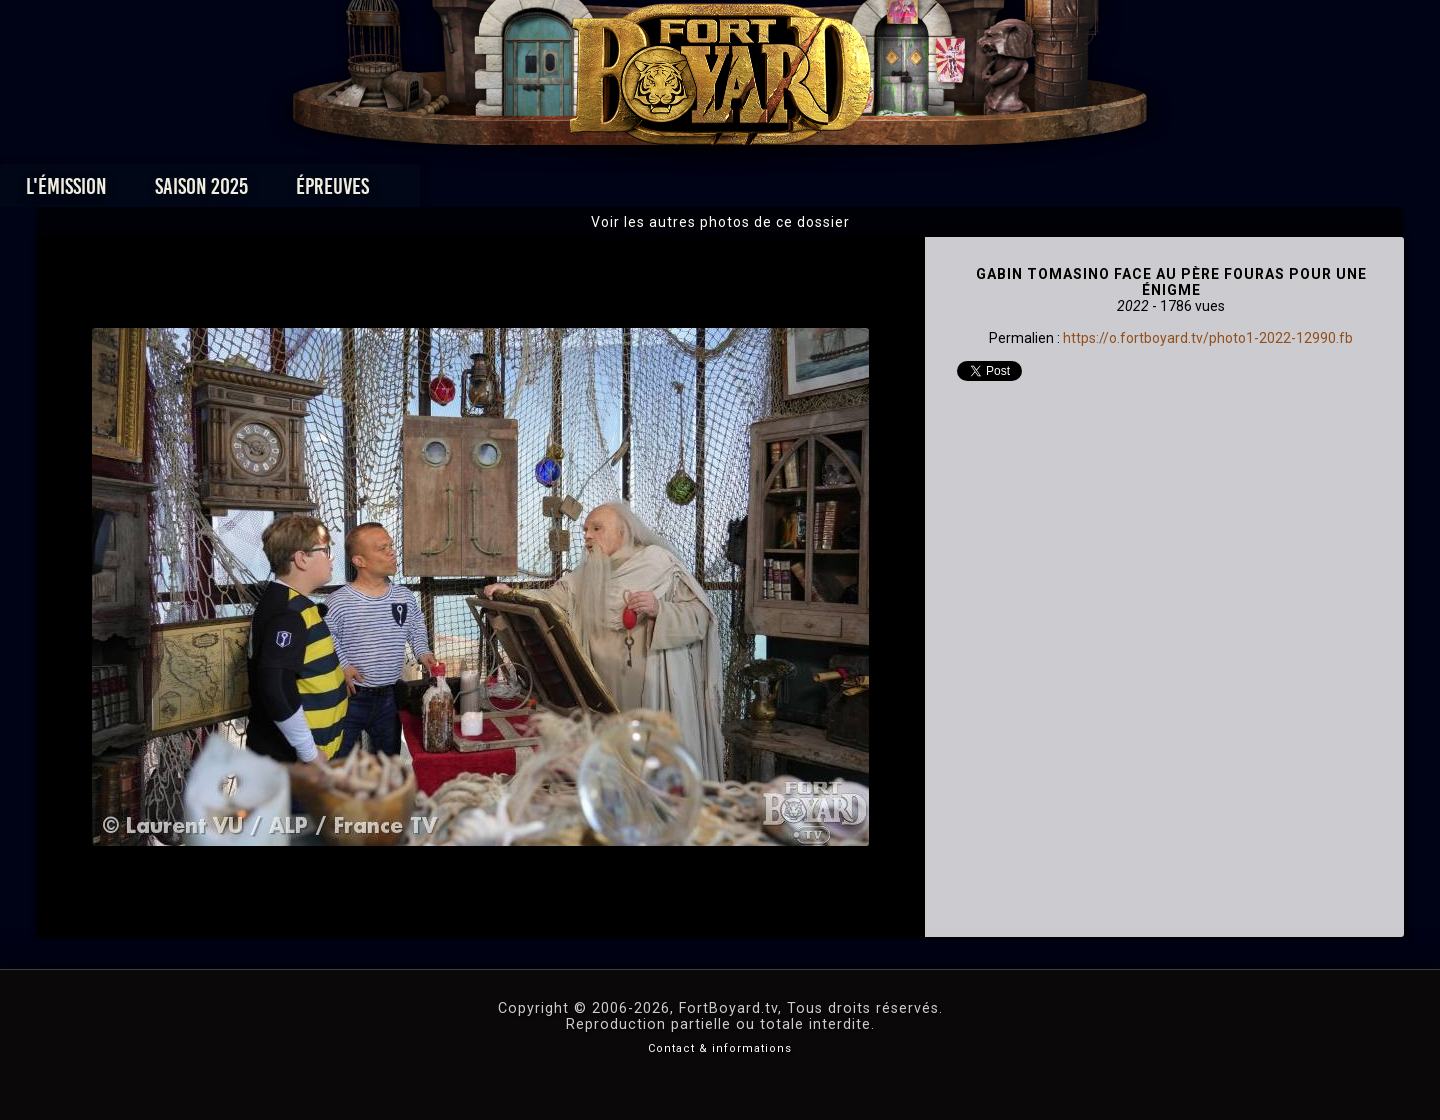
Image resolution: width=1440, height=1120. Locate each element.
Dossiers (859, 191)
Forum (966, 191)
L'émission (272, 191)
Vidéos (751, 191)
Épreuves (538, 191)
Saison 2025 (407, 191)
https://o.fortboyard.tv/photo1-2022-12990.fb (1208, 338)
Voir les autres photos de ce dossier (720, 222)
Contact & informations (720, 1048)
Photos (650, 191)
